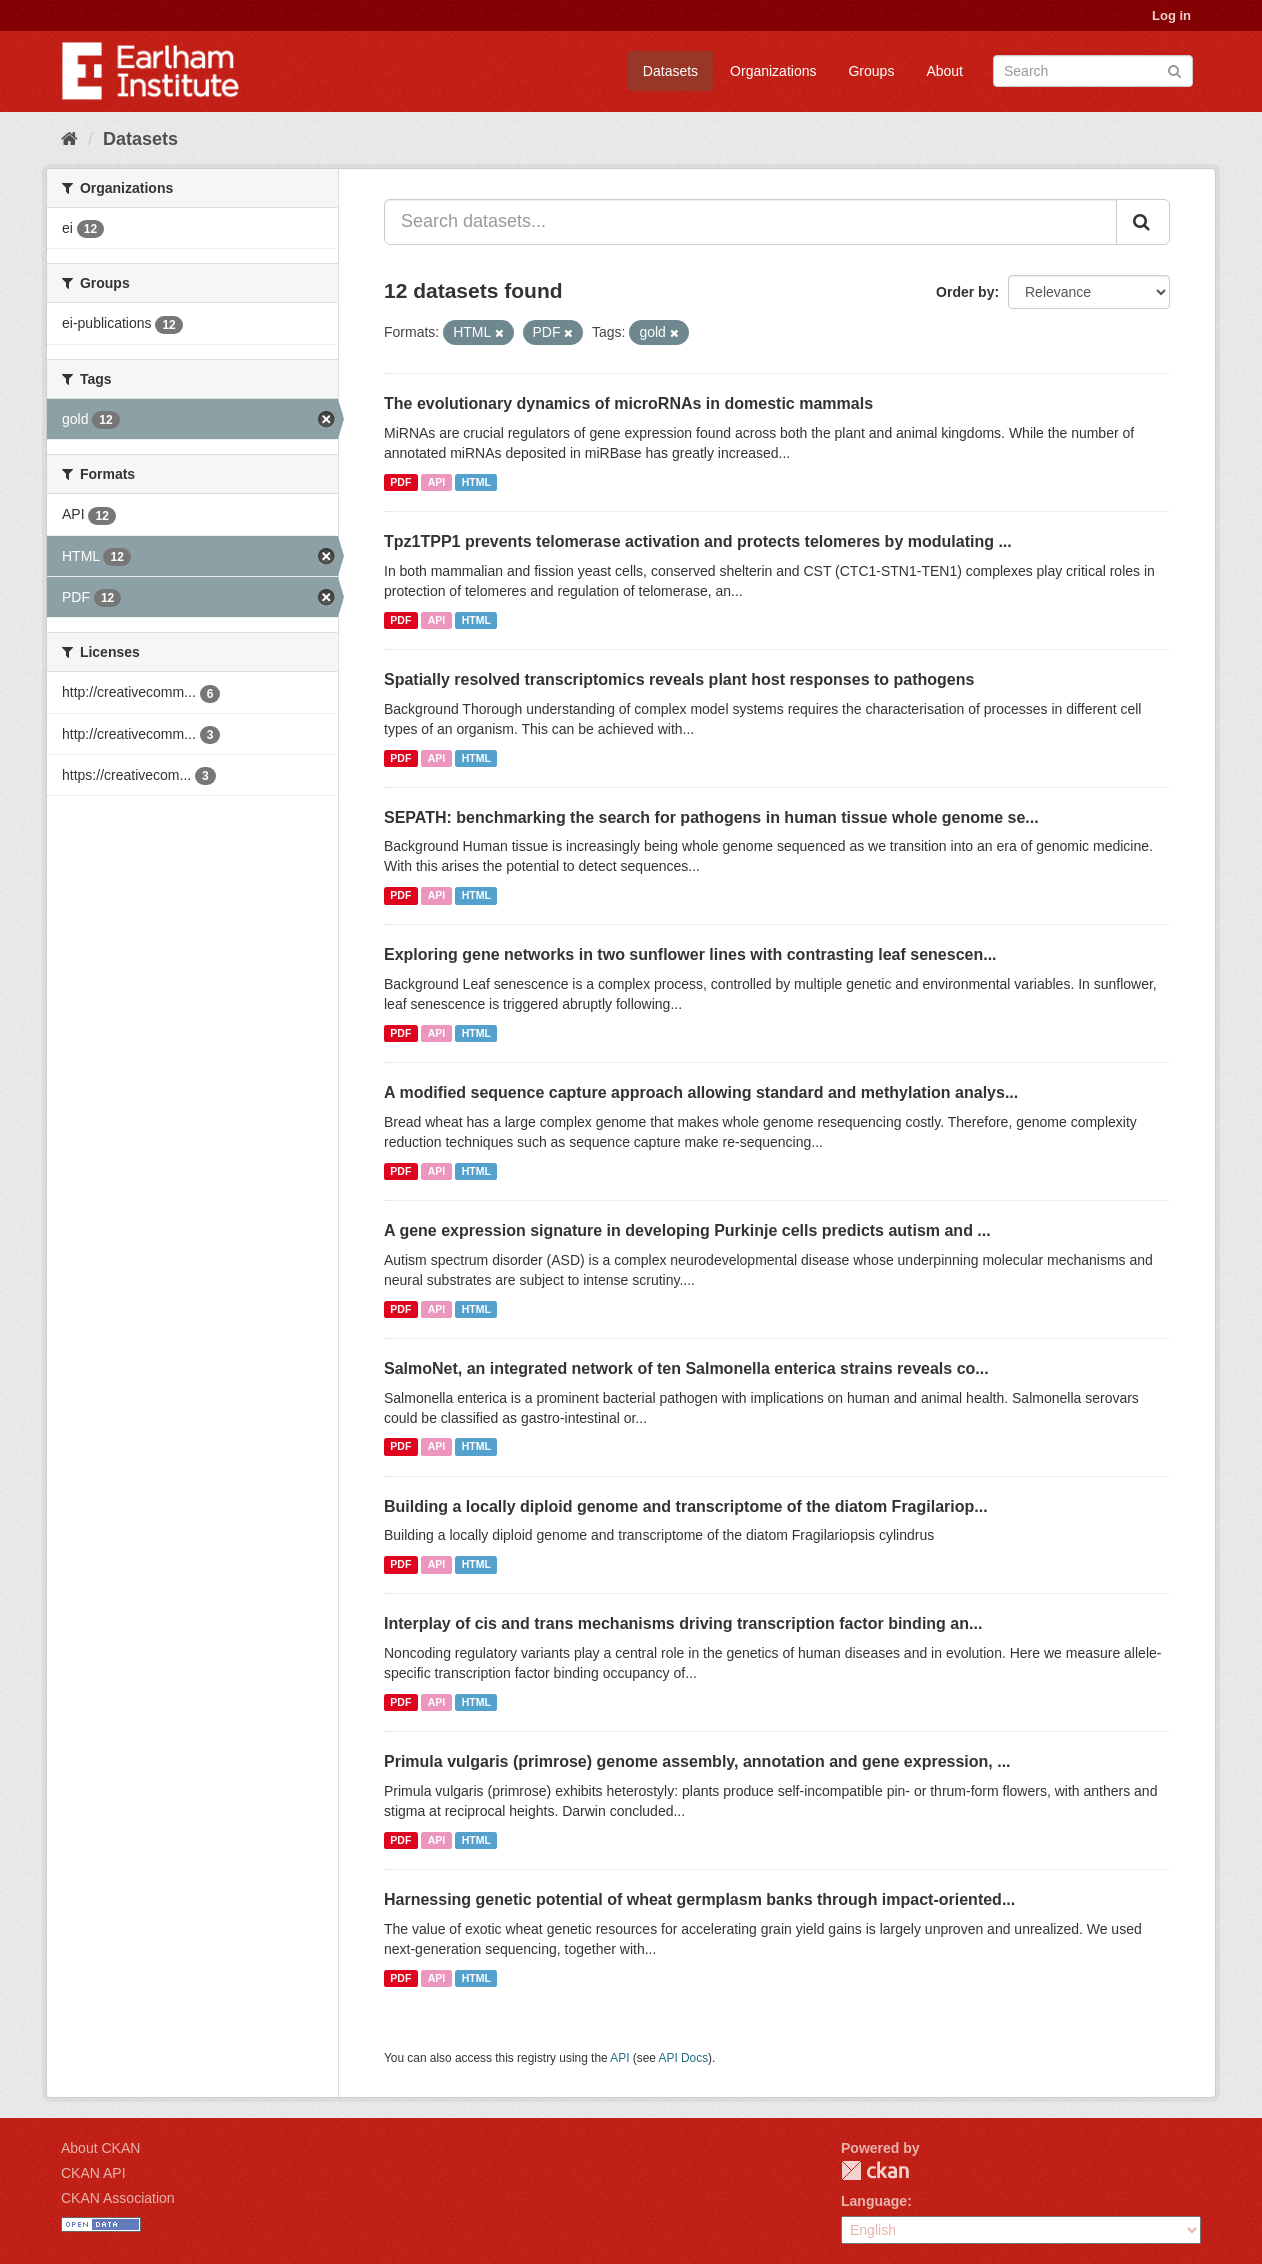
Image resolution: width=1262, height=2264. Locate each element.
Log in (1171, 15)
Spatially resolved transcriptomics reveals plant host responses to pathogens (679, 679)
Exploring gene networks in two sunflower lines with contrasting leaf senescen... (690, 954)
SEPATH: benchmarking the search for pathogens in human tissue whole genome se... (711, 817)
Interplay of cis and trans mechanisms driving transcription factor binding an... (683, 1623)
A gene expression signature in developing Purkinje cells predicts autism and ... (687, 1230)
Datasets (670, 71)
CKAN (875, 2170)
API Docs (684, 2058)
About (944, 71)
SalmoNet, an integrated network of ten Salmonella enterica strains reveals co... (686, 1368)
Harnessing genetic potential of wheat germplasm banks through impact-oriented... (699, 1899)
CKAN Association (118, 2198)
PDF (400, 482)
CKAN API (93, 2173)
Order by (965, 292)
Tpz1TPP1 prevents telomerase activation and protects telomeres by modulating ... (698, 541)
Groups (871, 71)
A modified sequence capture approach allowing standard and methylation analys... (701, 1092)
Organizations (773, 71)
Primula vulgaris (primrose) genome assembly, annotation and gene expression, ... (697, 1761)
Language (874, 2201)
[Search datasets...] (750, 222)
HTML (476, 482)
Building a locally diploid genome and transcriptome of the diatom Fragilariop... (686, 1506)
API (437, 482)
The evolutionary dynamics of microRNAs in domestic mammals (628, 403)
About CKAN (100, 2148)
